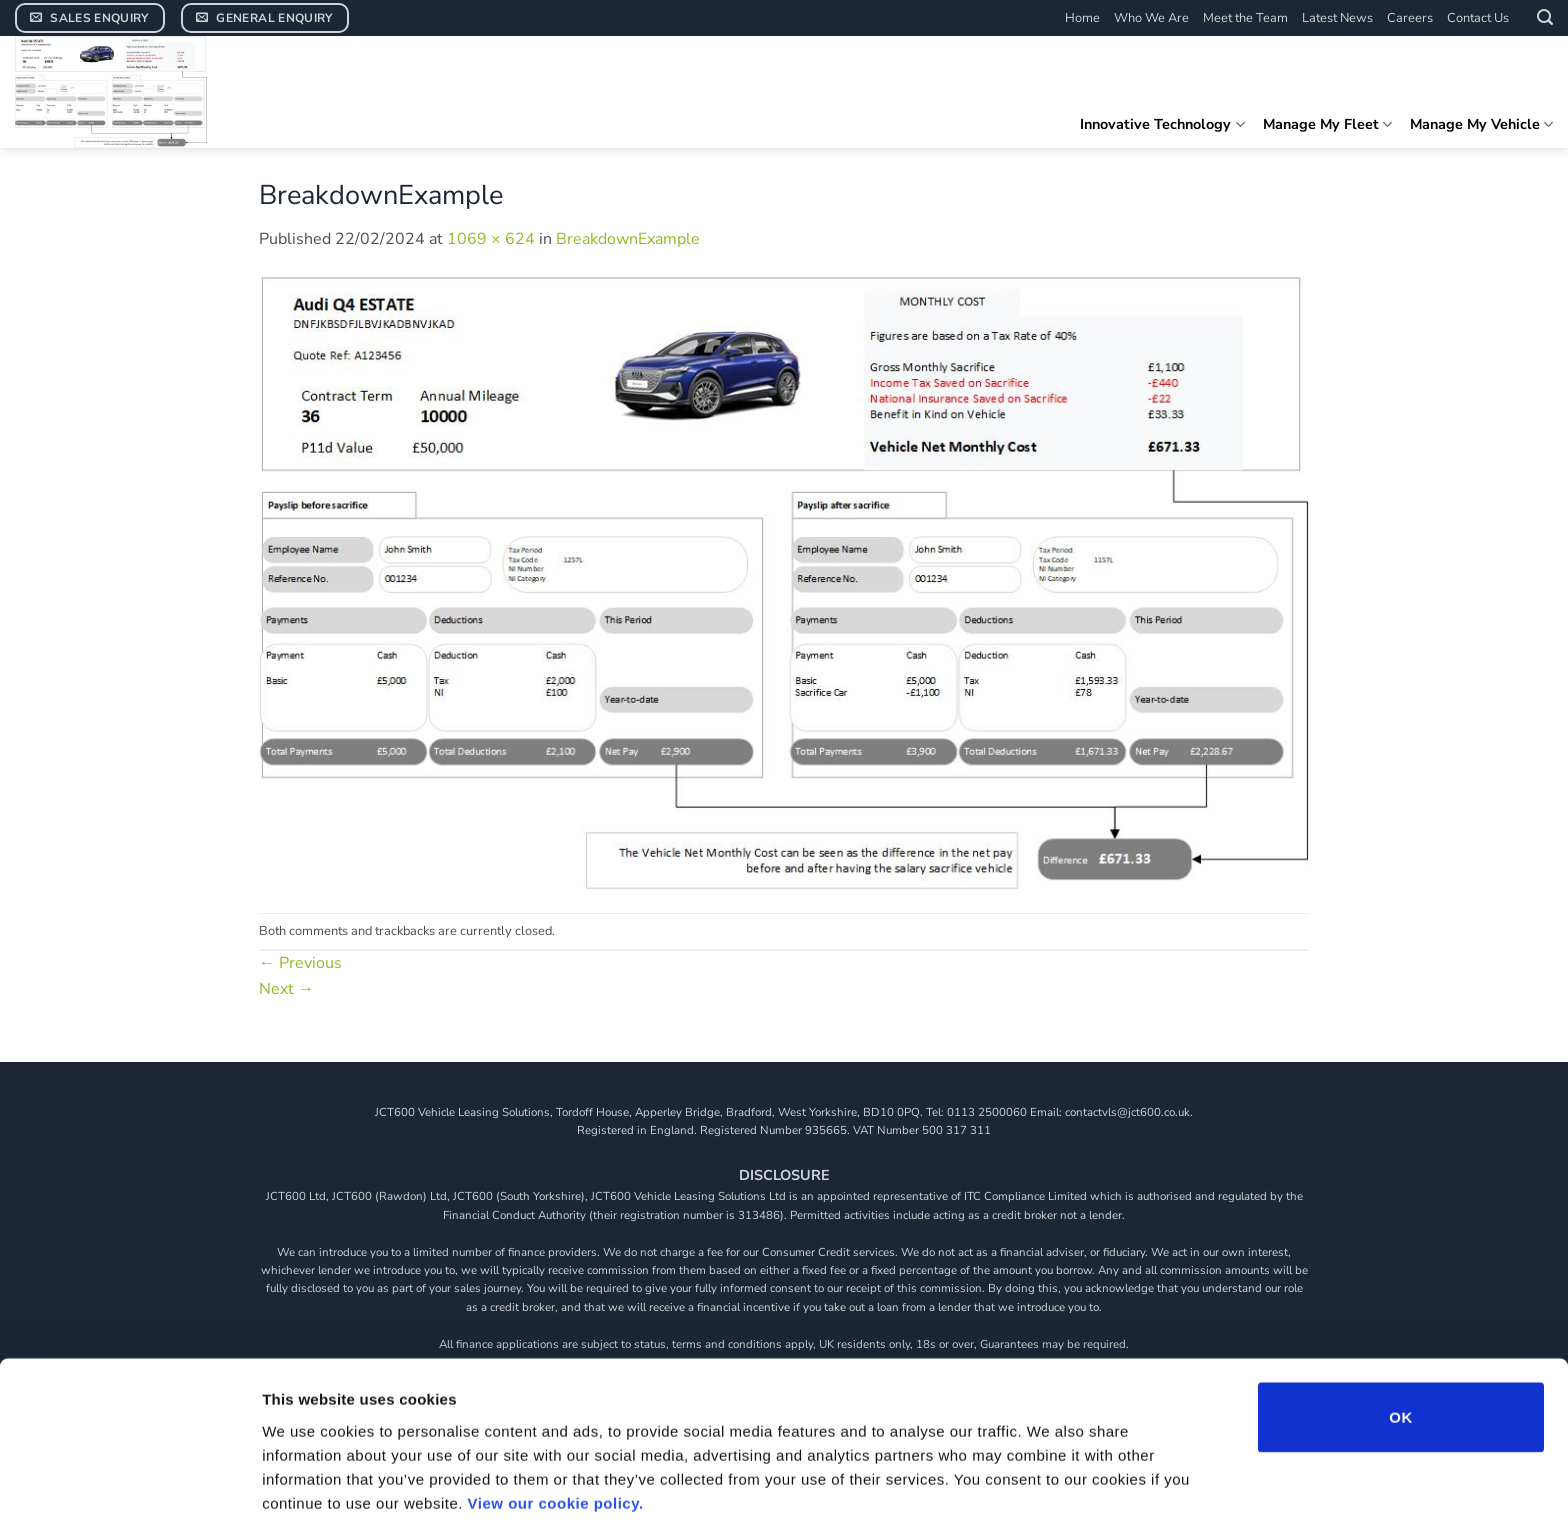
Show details (1049, 1483)
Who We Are (1151, 18)
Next (286, 989)
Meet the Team (1245, 18)
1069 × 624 (491, 239)
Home (1082, 18)
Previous (300, 963)
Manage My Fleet (1327, 124)
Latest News (1337, 18)
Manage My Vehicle (1481, 124)
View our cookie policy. (556, 1418)
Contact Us (1478, 18)
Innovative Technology (1162, 124)
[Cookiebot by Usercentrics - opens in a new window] (129, 1484)
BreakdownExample (628, 239)
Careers (1410, 18)
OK (1400, 1332)
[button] (1545, 17)
